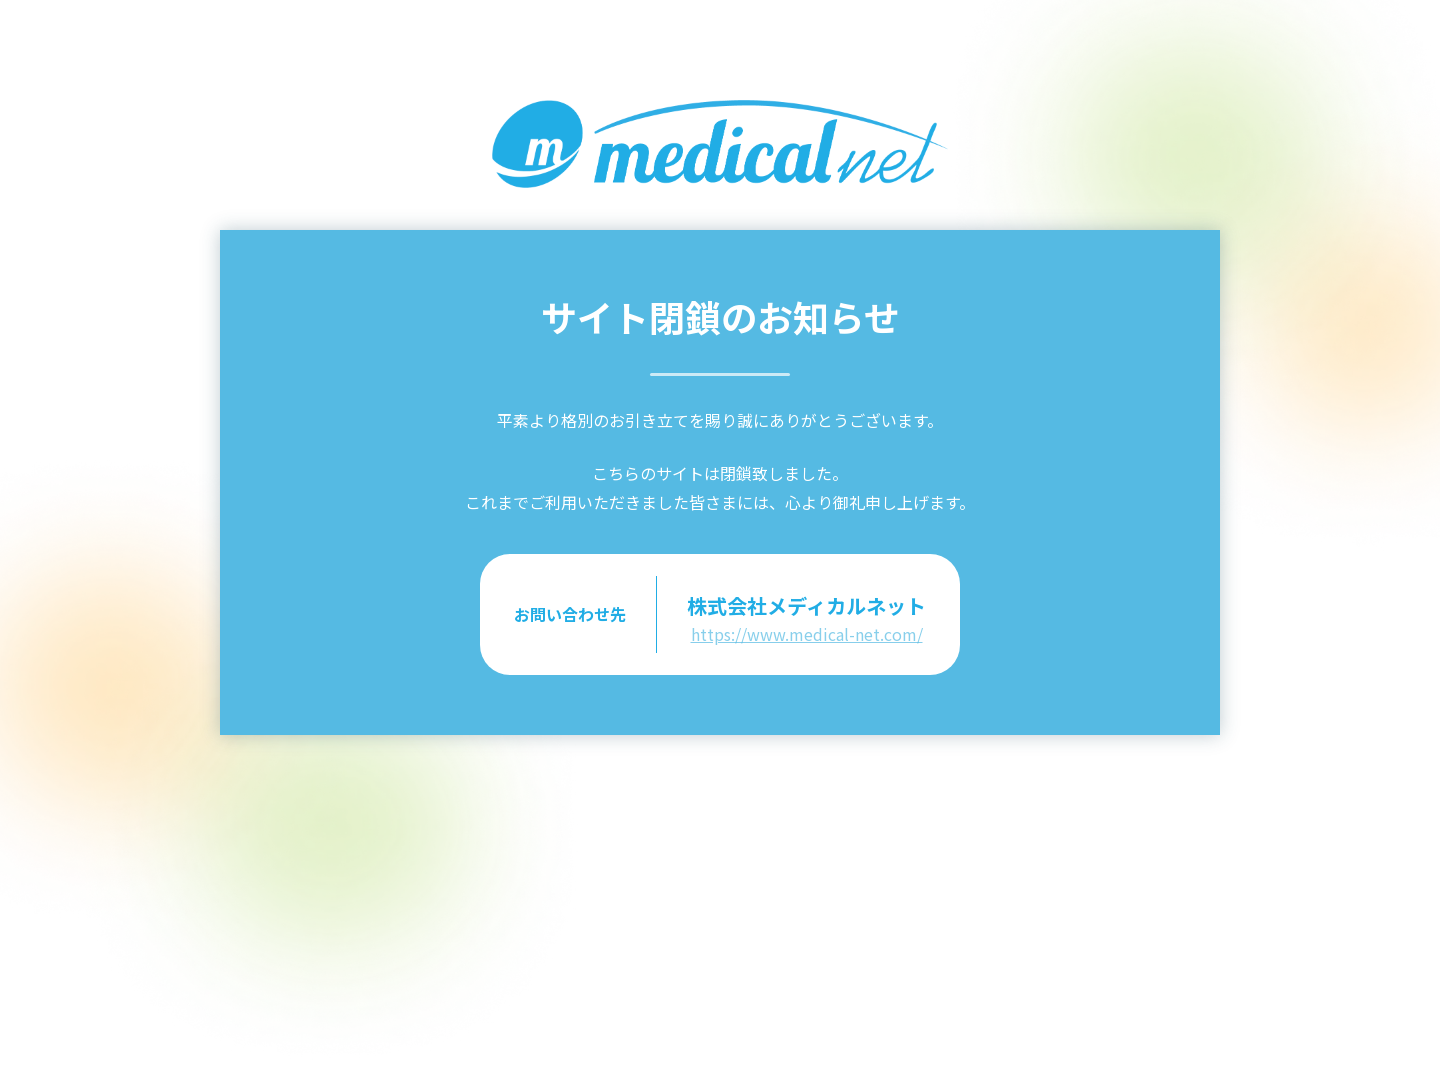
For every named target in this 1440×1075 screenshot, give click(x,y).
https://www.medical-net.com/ (807, 634)
